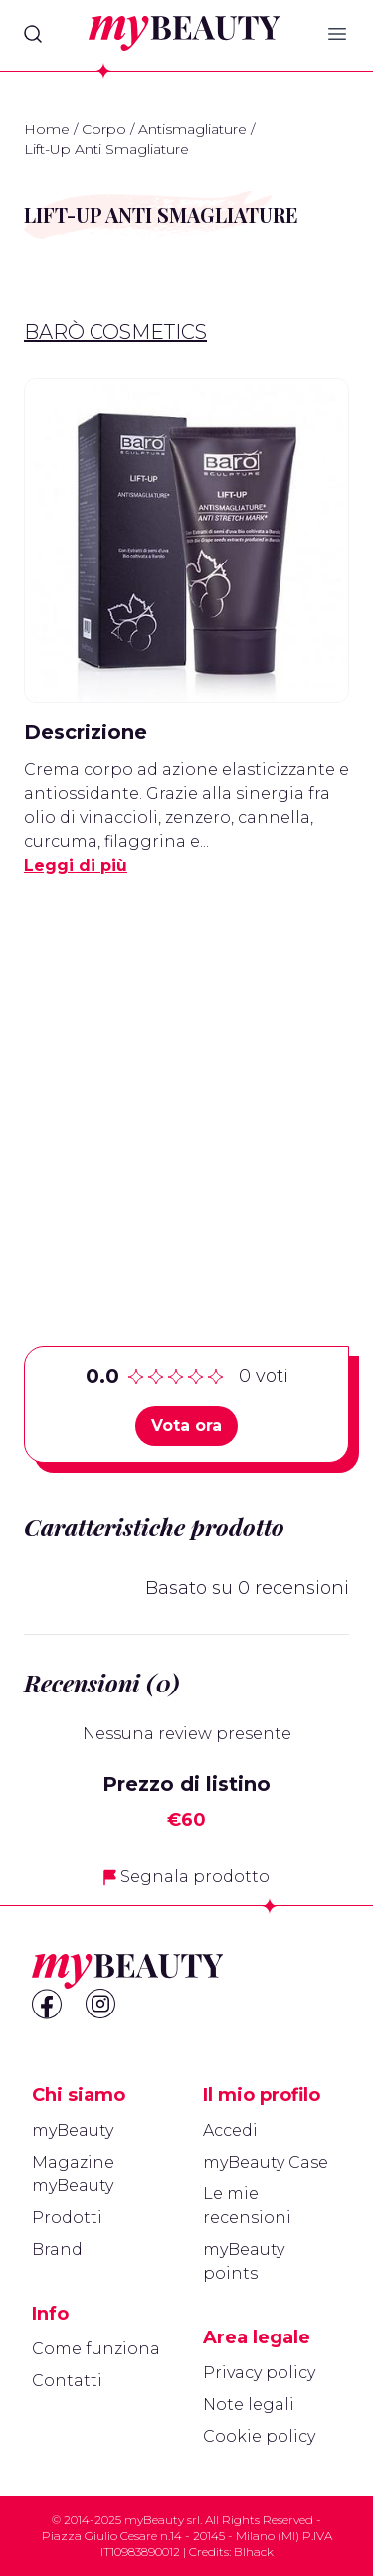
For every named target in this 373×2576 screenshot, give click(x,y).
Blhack (254, 2551)
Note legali (248, 2404)
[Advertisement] (186, 1079)
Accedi (230, 2130)
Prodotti (67, 2217)
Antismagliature (192, 129)
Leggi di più (75, 865)
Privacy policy (259, 2372)
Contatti (67, 2380)
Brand (57, 2249)
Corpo (104, 129)
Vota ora (186, 1425)
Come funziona (96, 2348)
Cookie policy (259, 2436)
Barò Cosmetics (115, 332)
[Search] (33, 34)
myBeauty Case (265, 2162)
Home (47, 129)
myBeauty (72, 2130)
